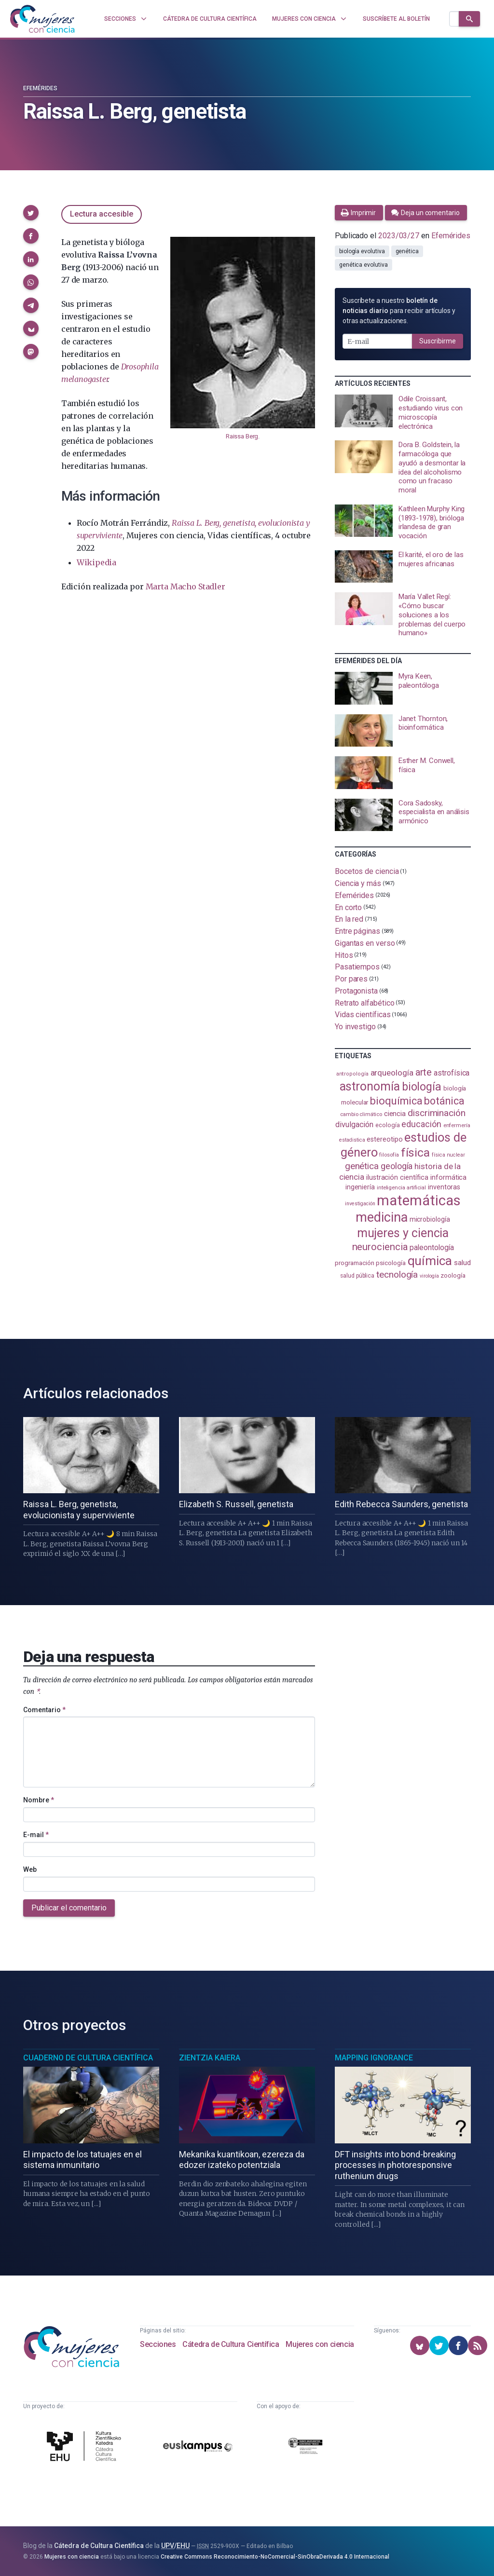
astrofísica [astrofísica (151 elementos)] (451, 1072)
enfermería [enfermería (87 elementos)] (456, 1125)
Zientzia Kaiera (209, 2057)
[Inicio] (42, 19)
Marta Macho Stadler (185, 586)
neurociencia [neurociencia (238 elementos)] (380, 1247)
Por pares (351, 978)
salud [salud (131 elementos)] (462, 1262)
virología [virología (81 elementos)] (429, 1276)
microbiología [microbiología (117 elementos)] (430, 1219)
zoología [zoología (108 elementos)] (452, 1275)
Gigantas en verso (365, 943)
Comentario (44, 1710)
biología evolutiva (362, 251)
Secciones (158, 2344)
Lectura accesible (101, 213)
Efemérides (40, 88)
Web (30, 1869)
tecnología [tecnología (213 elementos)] (397, 1274)
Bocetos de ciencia (367, 871)
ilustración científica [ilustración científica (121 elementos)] (397, 1177)
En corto (348, 907)
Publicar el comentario (69, 1907)
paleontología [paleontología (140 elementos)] (431, 1247)
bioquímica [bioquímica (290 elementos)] (396, 1101)
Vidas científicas (363, 1014)
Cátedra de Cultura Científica (230, 2344)
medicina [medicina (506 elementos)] (381, 1217)
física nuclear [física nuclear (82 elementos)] (448, 1155)
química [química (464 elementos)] (430, 1261)
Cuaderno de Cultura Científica (88, 2057)
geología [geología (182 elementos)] (396, 1166)
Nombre (38, 1800)
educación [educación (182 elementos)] (421, 1124)
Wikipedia (96, 562)
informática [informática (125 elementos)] (448, 1177)
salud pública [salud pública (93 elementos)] (357, 1275)
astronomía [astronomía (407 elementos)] (370, 1086)
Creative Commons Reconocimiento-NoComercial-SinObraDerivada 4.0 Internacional (275, 2556)
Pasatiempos (357, 966)
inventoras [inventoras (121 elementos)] (444, 1187)
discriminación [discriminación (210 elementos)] (437, 1112)
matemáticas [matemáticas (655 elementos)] (418, 1200)
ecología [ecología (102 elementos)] (387, 1125)
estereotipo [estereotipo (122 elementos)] (384, 1139)
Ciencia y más (358, 883)
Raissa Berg (242, 436)
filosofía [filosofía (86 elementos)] (388, 1155)
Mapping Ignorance (374, 2057)
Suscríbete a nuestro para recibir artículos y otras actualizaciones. (399, 311)
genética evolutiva (363, 264)
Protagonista (356, 990)
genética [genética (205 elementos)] (362, 1166)
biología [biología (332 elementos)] (421, 1086)
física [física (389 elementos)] (415, 1152)
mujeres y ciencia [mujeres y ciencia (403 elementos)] (403, 1233)
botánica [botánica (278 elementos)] (444, 1101)
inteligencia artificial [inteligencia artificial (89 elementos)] (401, 1187)
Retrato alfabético (365, 1002)
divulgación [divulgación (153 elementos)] (354, 1124)
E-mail (36, 1835)
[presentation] (403, 413)
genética (407, 251)
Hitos (344, 954)
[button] (31, 212)
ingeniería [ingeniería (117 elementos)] (360, 1187)
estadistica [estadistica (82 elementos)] (352, 1140)
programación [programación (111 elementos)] (354, 1263)
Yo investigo (355, 1026)
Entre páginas (357, 931)
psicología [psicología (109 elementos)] (390, 1263)
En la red (349, 919)
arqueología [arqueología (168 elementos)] (391, 1072)
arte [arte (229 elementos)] (423, 1072)
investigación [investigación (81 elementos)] (360, 1203)
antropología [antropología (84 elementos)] (352, 1074)
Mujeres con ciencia (320, 2344)
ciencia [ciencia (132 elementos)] (395, 1113)
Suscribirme (437, 341)
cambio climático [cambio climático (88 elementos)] (361, 1114)
